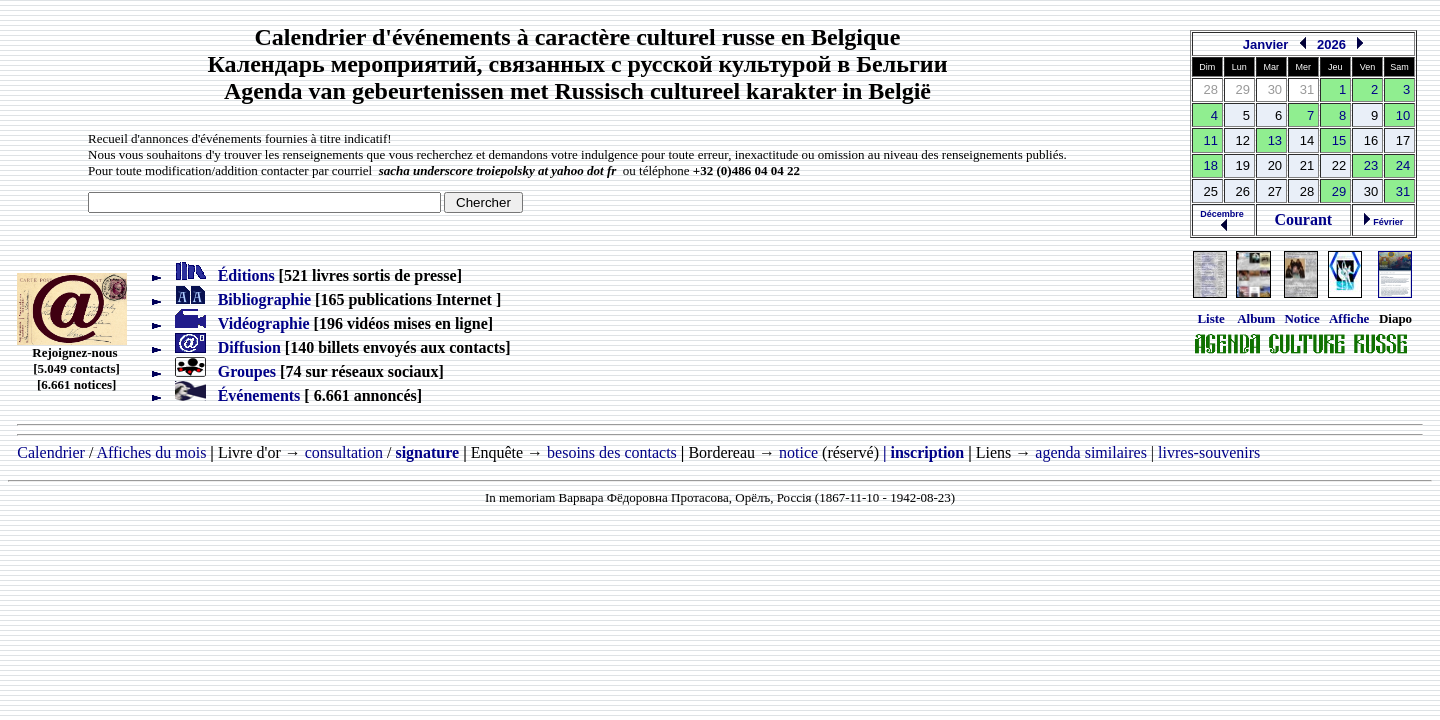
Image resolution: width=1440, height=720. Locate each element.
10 (1403, 115)
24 (1403, 165)
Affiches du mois (151, 452)
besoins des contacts (612, 452)
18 (1211, 165)
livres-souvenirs (1209, 452)
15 (1339, 140)
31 (1403, 191)
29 (1339, 191)
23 (1371, 165)
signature (427, 452)
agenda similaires (1091, 452)
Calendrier (51, 452)
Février (1384, 222)
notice (798, 452)
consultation (344, 452)
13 (1275, 140)
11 (1211, 140)
